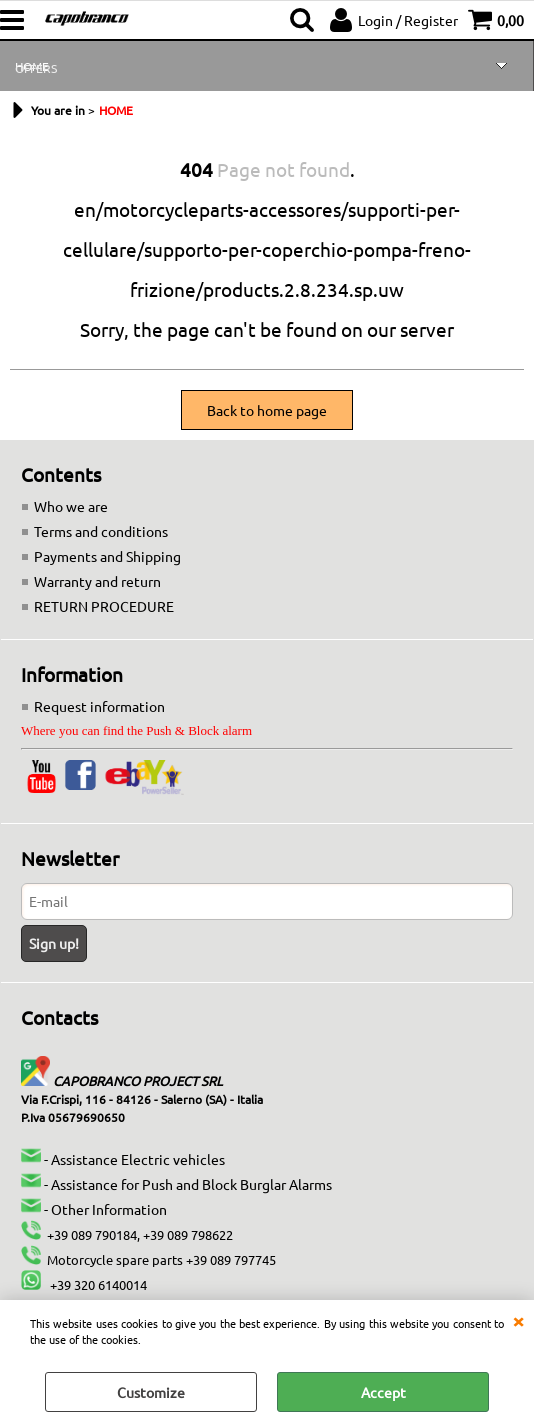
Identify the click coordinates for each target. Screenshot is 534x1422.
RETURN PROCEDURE (104, 606)
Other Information (109, 1209)
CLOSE (518, 1320)
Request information (99, 706)
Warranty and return (97, 581)
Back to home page (267, 410)
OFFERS (36, 68)
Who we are (71, 506)
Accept (383, 1392)
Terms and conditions (101, 531)
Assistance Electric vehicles (138, 1159)
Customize (151, 1392)
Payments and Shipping (107, 556)
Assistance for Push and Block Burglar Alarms (191, 1184)
